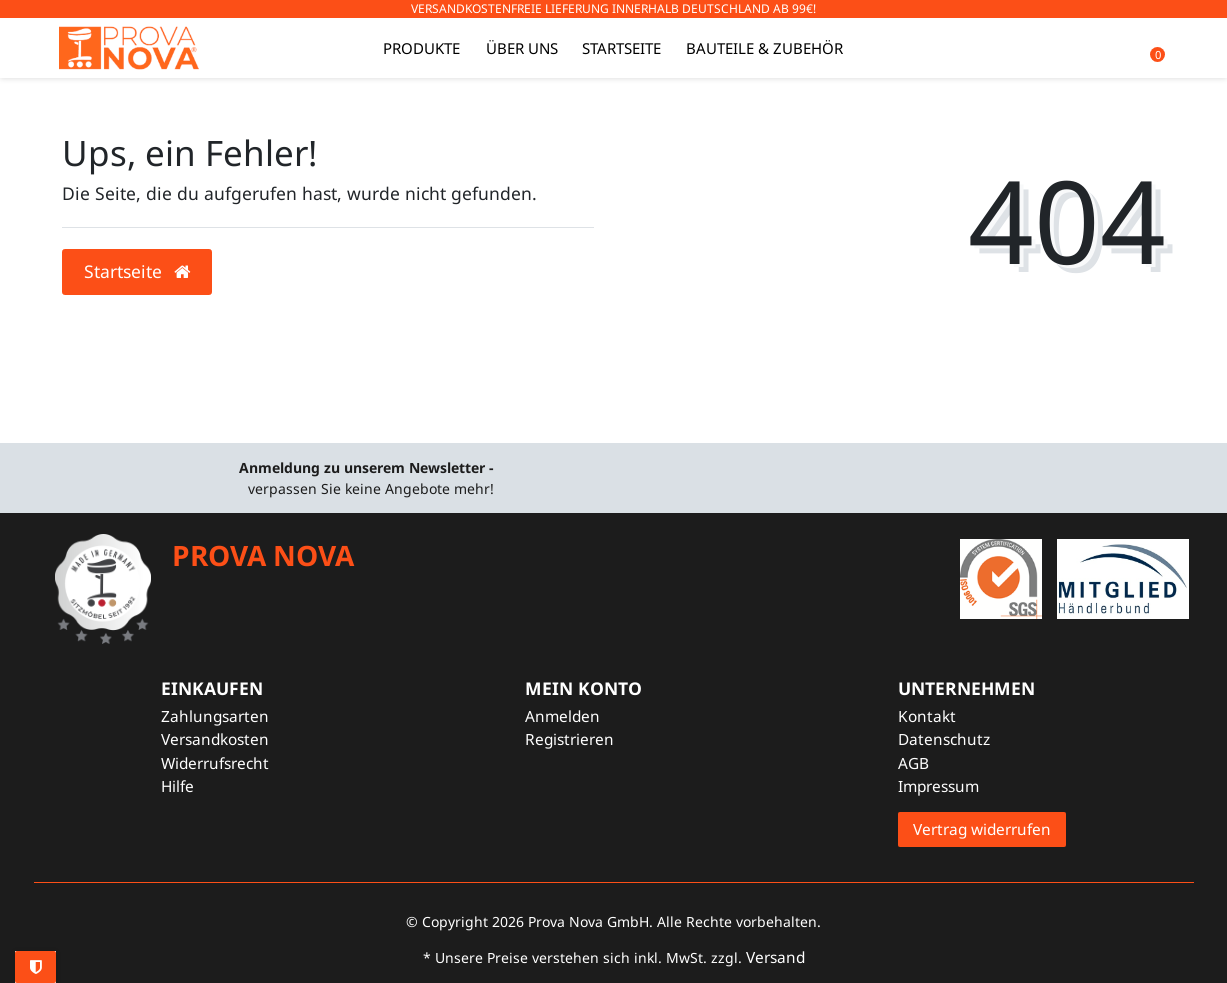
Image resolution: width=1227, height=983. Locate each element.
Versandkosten (215, 739)
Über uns (522, 48)
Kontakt (927, 716)
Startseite (621, 48)
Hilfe (177, 786)
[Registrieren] (583, 739)
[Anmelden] (583, 716)
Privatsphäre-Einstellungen (35, 967)
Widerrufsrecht (215, 763)
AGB (913, 763)
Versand (775, 957)
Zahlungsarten (215, 716)
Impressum (938, 786)
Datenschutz (944, 739)
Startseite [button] (137, 271)
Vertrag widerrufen (982, 829)
